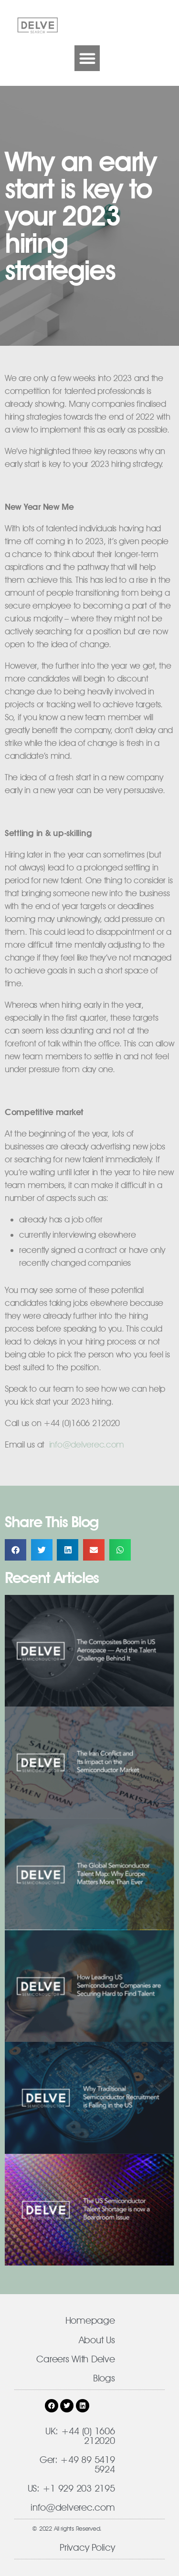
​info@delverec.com (86, 1444)
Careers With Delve (75, 2359)
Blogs (104, 2378)
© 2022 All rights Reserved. (67, 2528)
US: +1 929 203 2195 (71, 2488)
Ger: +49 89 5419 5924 (77, 2464)
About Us (97, 2340)
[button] (87, 58)
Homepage (90, 2320)
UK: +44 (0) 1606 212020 (80, 2435)
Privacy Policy (87, 2547)
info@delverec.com (73, 2507)
